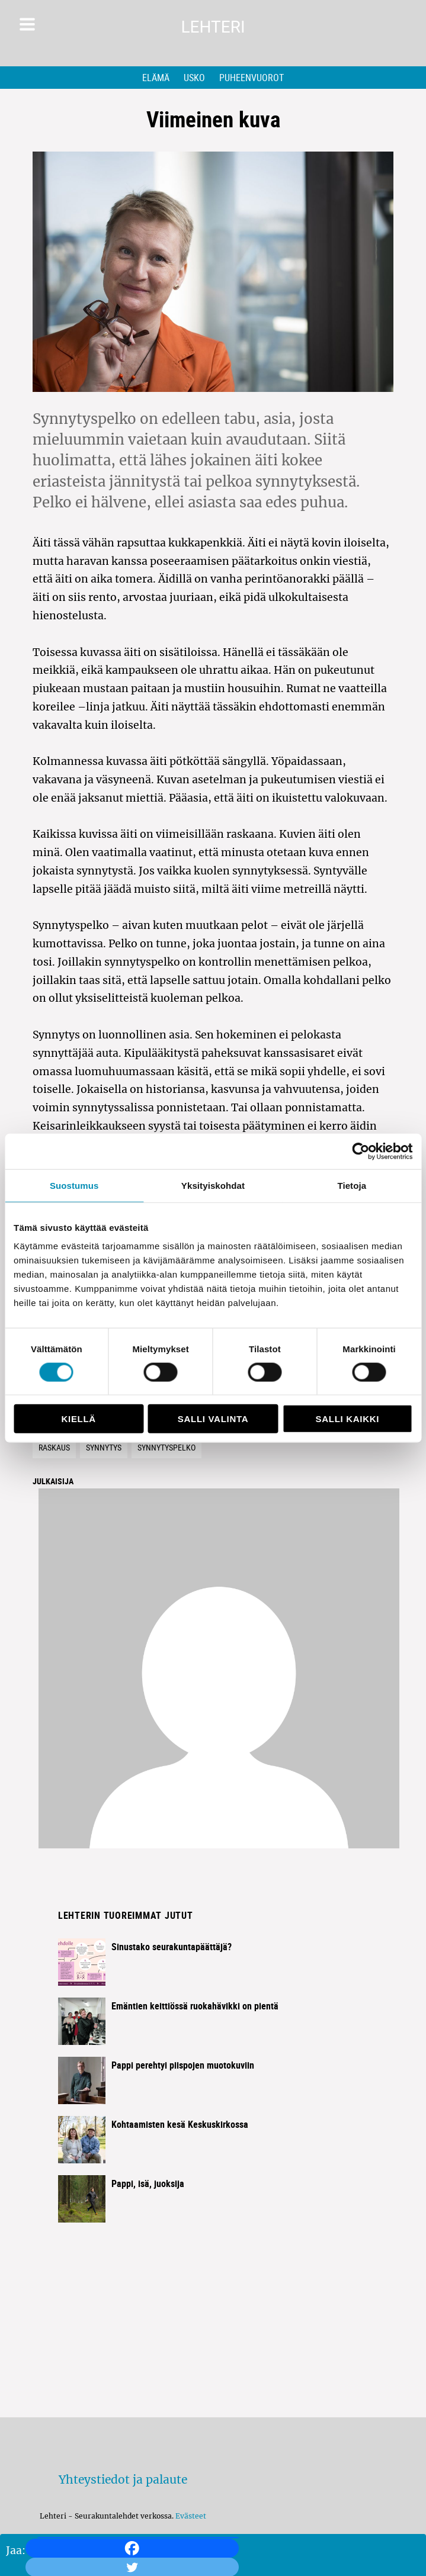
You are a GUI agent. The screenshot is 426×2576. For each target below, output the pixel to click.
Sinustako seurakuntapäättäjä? (171, 1946)
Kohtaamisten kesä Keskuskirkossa (179, 2124)
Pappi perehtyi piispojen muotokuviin (182, 2065)
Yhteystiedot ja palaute (123, 2479)
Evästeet (190, 2515)
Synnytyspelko (166, 1447)
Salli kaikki (348, 1419)
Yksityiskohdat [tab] (213, 1185)
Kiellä (78, 1419)
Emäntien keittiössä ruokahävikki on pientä (194, 2005)
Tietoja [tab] (351, 1185)
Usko (194, 77)
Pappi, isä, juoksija (147, 2183)
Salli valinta (213, 1419)
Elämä (155, 77)
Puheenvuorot (251, 77)
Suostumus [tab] (74, 1185)
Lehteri (213, 27)
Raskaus (54, 1447)
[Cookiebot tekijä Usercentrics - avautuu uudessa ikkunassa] (360, 1151)
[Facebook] (132, 2548)
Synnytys (103, 1447)
